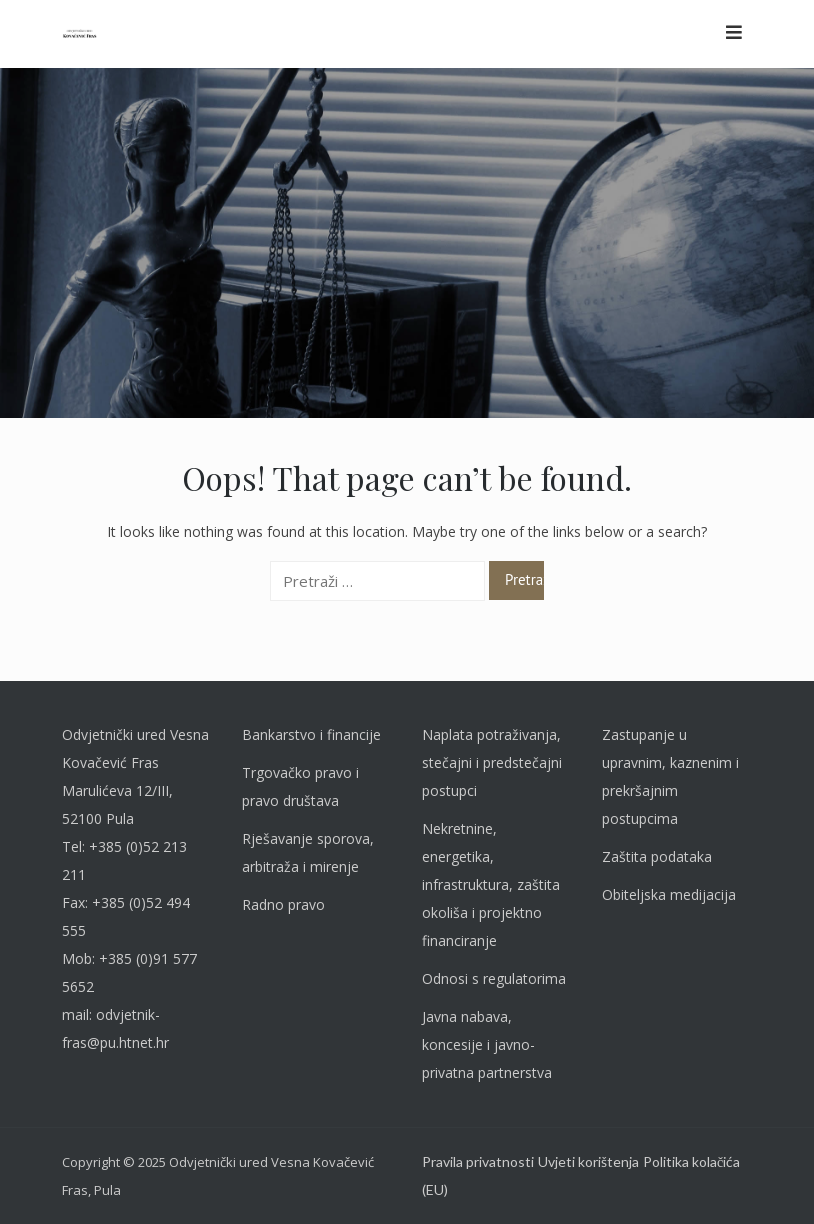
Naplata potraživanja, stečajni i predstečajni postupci (492, 762)
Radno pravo (283, 904)
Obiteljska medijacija (669, 894)
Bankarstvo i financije (311, 734)
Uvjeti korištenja (588, 1161)
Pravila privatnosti (478, 1161)
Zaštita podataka (657, 856)
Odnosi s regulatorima (494, 978)
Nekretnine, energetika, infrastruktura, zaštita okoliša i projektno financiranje (491, 884)
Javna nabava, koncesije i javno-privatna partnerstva (487, 1044)
